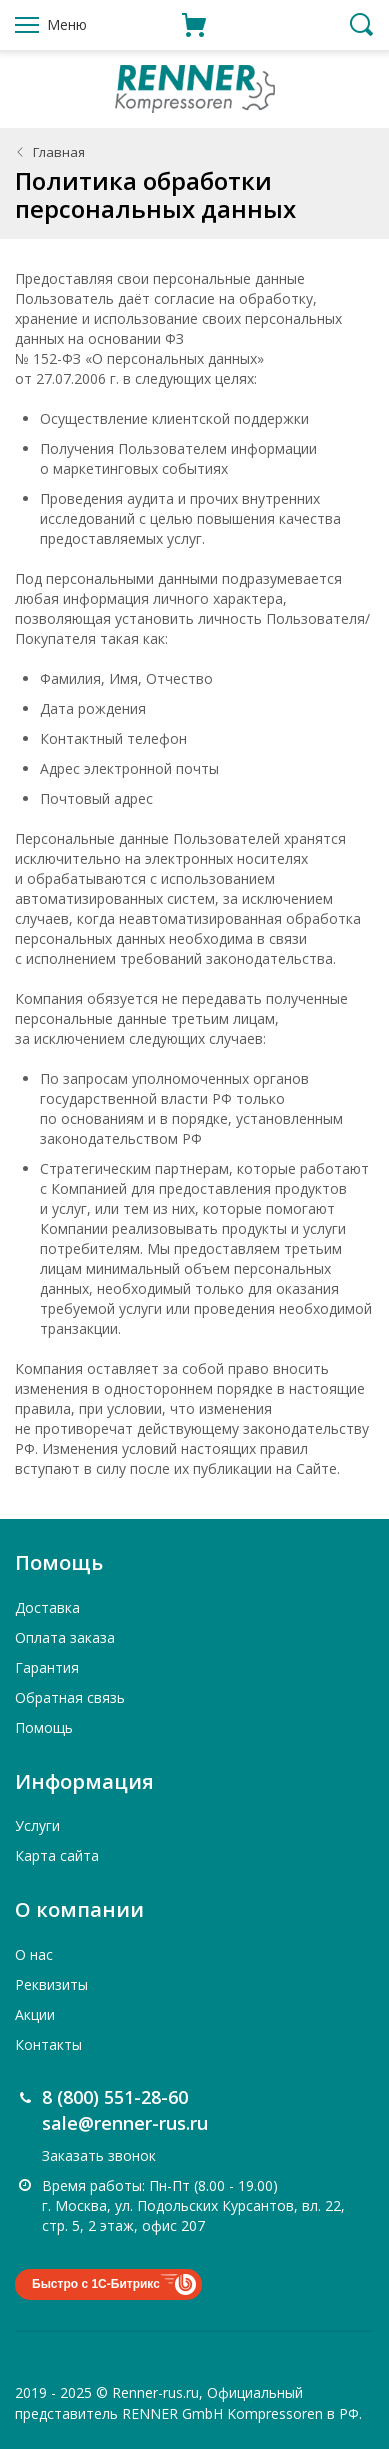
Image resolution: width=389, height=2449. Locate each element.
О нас (34, 1954)
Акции (35, 2014)
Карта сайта (57, 1855)
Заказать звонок (99, 2155)
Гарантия (47, 1667)
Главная (59, 152)
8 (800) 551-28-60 (115, 2097)
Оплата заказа (65, 1637)
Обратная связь (70, 1697)
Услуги (37, 1825)
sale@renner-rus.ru (125, 2123)
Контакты (48, 2044)
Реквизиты (51, 1984)
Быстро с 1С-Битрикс (96, 2284)
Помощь (44, 1727)
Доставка (47, 1607)
